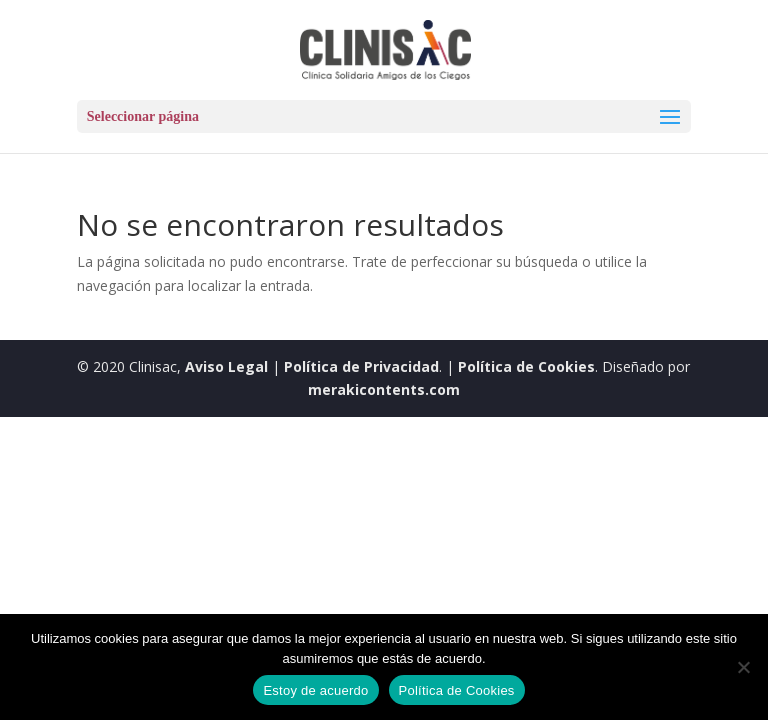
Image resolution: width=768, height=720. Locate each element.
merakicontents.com (384, 389)
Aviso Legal (226, 366)
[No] (743, 667)
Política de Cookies (526, 366)
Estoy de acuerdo (315, 690)
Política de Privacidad (361, 366)
